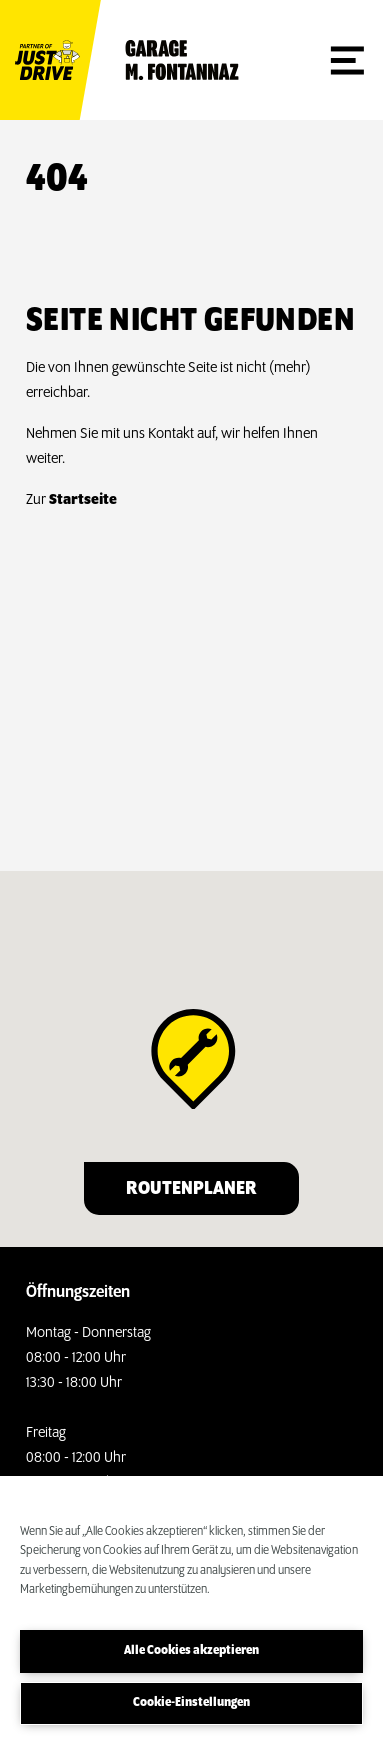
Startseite (83, 500)
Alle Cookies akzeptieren (191, 1650)
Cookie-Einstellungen (191, 1702)
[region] (191, 1608)
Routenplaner (191, 1189)
